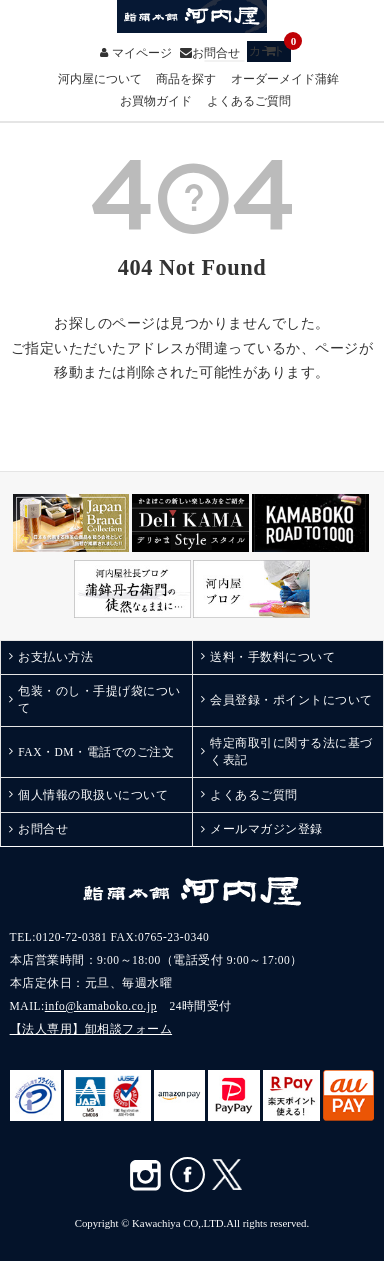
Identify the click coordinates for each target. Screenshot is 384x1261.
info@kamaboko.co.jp (101, 1006)
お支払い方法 (55, 657)
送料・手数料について (272, 657)
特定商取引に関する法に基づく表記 (291, 751)
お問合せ (216, 53)
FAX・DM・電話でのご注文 (96, 752)
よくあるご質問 (249, 101)
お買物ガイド (156, 101)
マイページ (142, 53)
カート (270, 49)
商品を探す (186, 79)
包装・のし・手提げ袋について (99, 699)
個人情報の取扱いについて (93, 795)
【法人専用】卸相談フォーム (91, 1029)
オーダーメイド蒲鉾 (285, 79)
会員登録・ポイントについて (291, 700)
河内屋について (100, 79)
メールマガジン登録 (266, 829)
